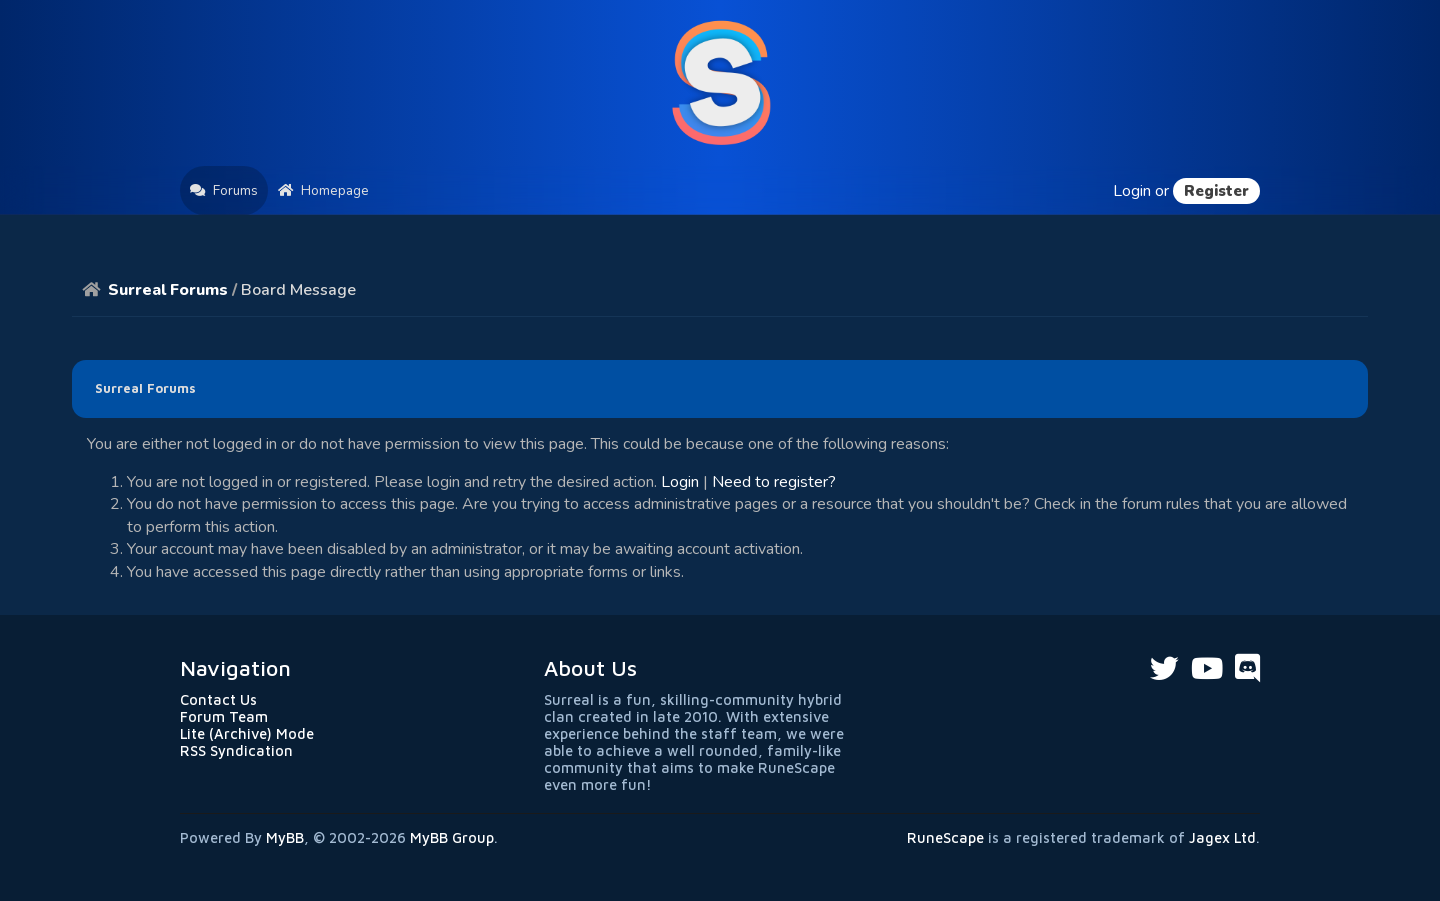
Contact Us (218, 699)
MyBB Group (452, 837)
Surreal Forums (168, 290)
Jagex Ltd (1222, 837)
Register (1216, 191)
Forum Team (224, 716)
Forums (224, 190)
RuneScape (945, 837)
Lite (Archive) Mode (247, 733)
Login (1132, 191)
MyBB (285, 837)
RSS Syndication (236, 750)
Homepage (323, 190)
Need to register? (774, 482)
